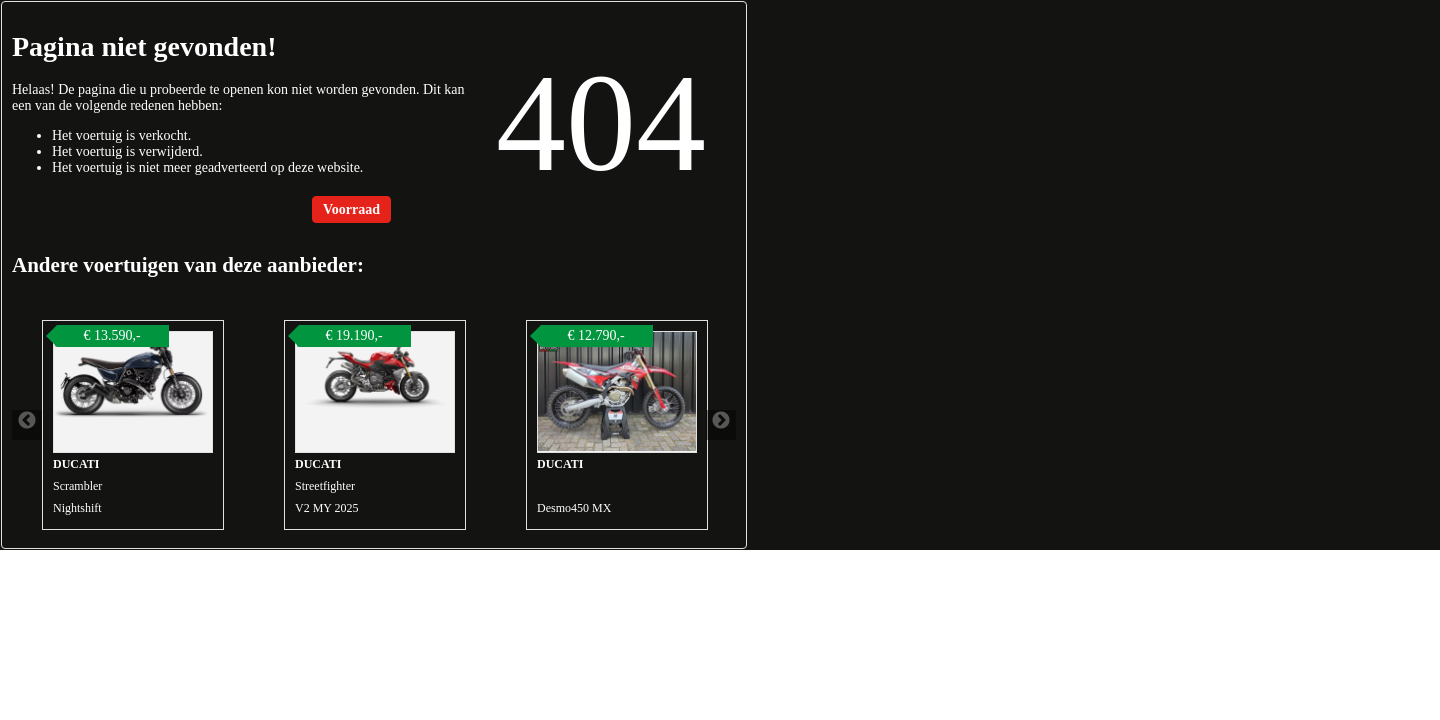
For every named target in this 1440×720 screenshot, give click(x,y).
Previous (27, 425)
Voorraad (351, 209)
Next (721, 425)
